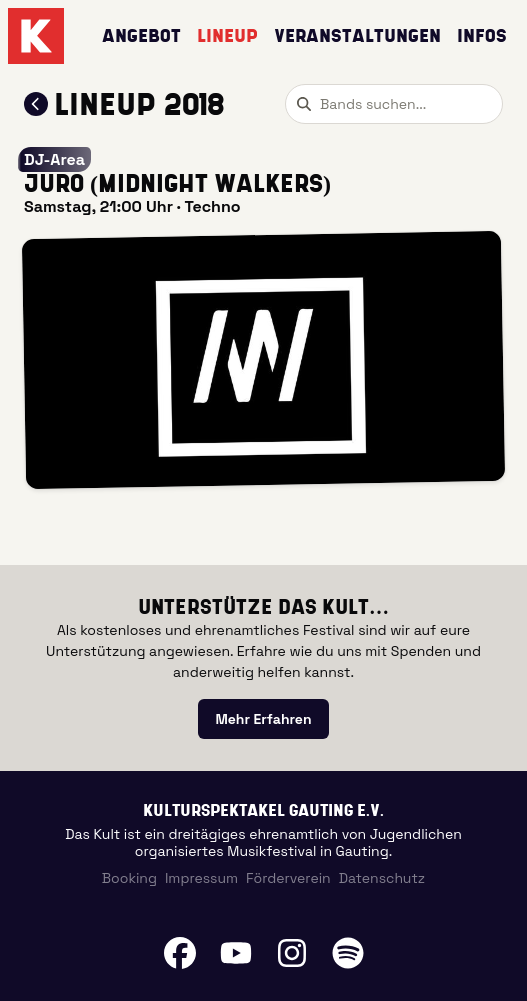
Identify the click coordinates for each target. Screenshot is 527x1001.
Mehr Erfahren (263, 719)
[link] (263, 719)
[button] (263, 360)
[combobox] (394, 104)
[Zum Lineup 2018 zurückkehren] (36, 104)
